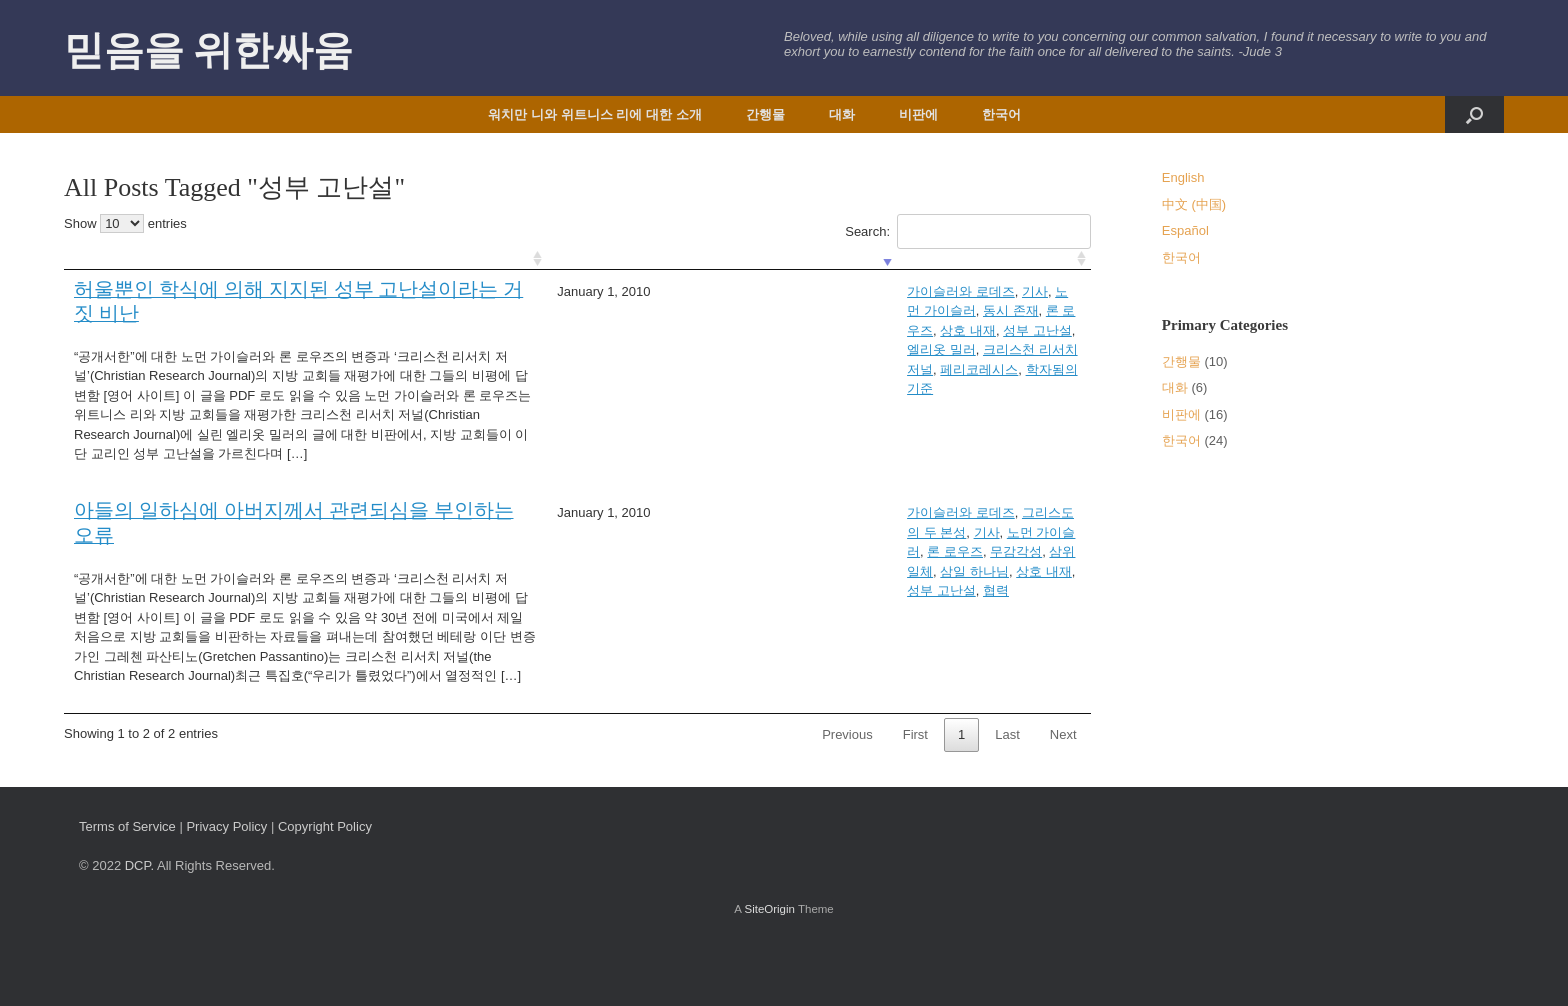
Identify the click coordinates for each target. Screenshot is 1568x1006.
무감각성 (1022, 532)
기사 (705, 291)
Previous (847, 793)
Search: (967, 231)
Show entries (125, 223)
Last (1007, 793)
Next (1063, 793)
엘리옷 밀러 (611, 310)
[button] (1474, 114)
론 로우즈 (905, 291)
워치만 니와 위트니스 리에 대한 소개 (594, 114)
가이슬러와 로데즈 (631, 291)
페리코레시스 (824, 310)
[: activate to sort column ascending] (269, 259)
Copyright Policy (325, 885)
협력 (851, 551)
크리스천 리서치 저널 (715, 310)
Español (1185, 230)
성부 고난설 (1037, 291)
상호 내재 (968, 291)
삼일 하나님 (658, 551)
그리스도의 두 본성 (747, 532)
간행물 (765, 114)
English (1183, 177)
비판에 (918, 114)
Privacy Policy (226, 885)
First (915, 793)
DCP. (139, 924)
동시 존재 (842, 291)
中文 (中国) (1194, 204)
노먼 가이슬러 (766, 291)
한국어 (1001, 114)
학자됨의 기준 (911, 310)
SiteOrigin (769, 967)
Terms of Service (127, 885)
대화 (842, 114)
